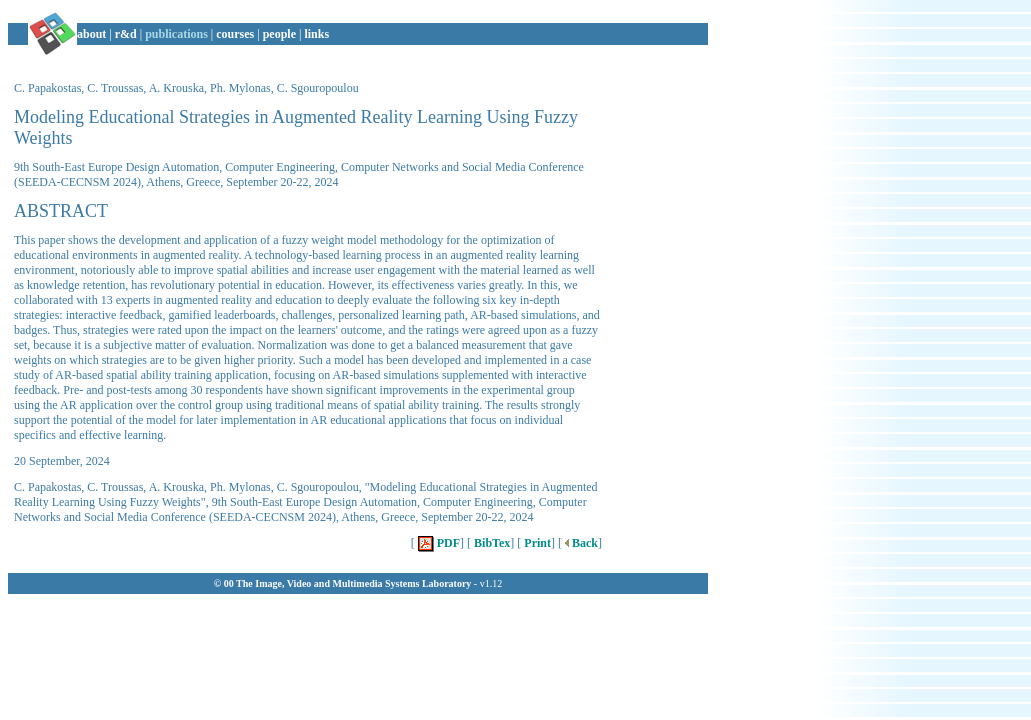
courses (235, 34)
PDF (437, 543)
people (279, 34)
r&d (126, 34)
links (316, 34)
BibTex (490, 543)
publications (176, 34)
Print (536, 543)
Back (580, 543)
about (91, 34)
